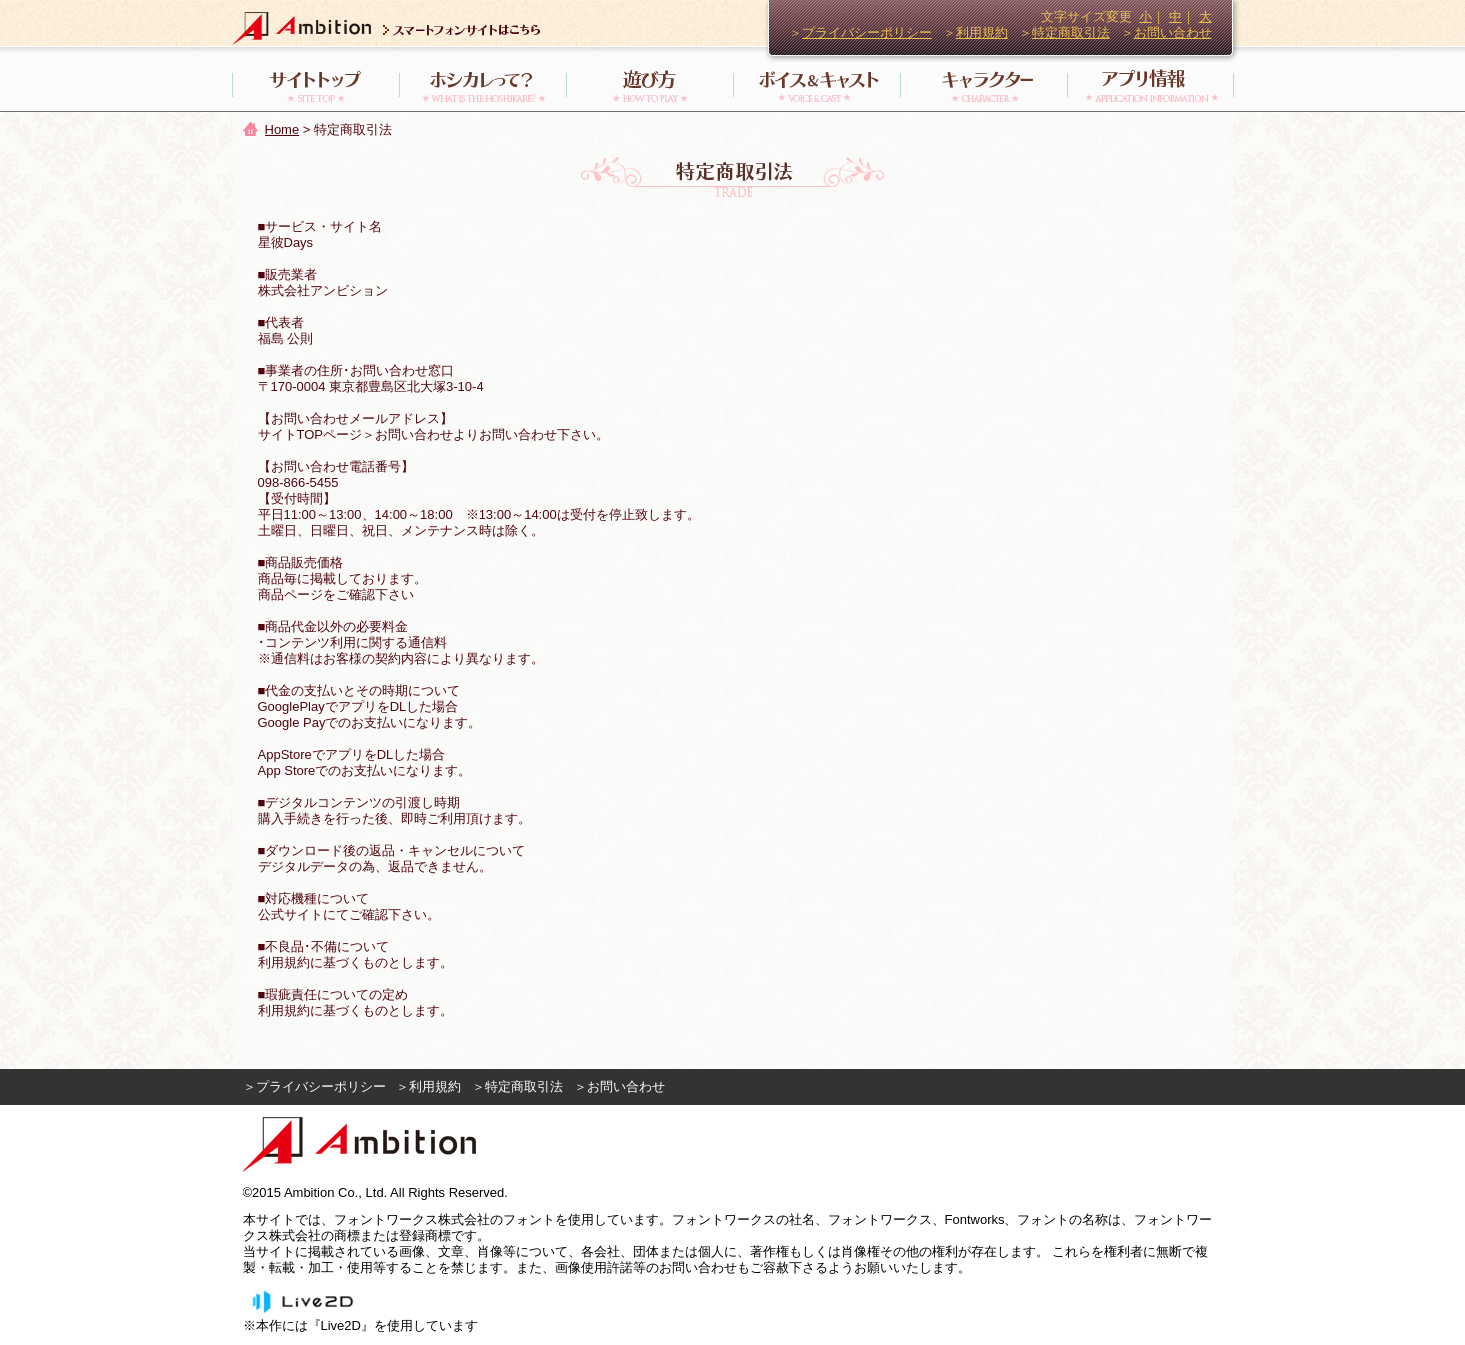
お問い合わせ (1173, 32)
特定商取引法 (1071, 32)
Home (282, 129)
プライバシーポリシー (867, 32)
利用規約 (982, 32)
